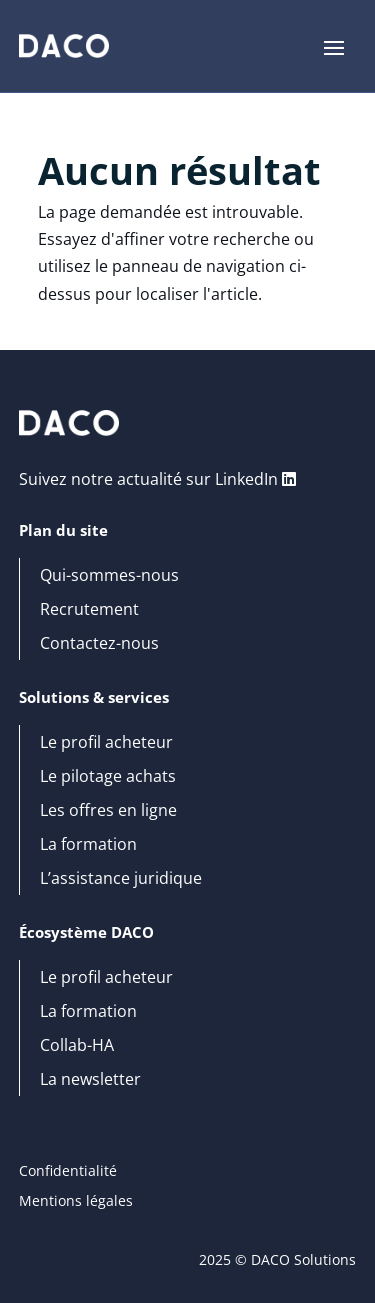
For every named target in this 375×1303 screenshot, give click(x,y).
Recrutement (89, 610)
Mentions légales (76, 1202)
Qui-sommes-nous (109, 576)
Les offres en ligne (108, 811)
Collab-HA (77, 1046)
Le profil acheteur (106, 743)
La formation (88, 845)
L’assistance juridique (121, 879)
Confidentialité (68, 1172)
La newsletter (90, 1080)
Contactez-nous (99, 644)
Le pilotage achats (108, 777)
